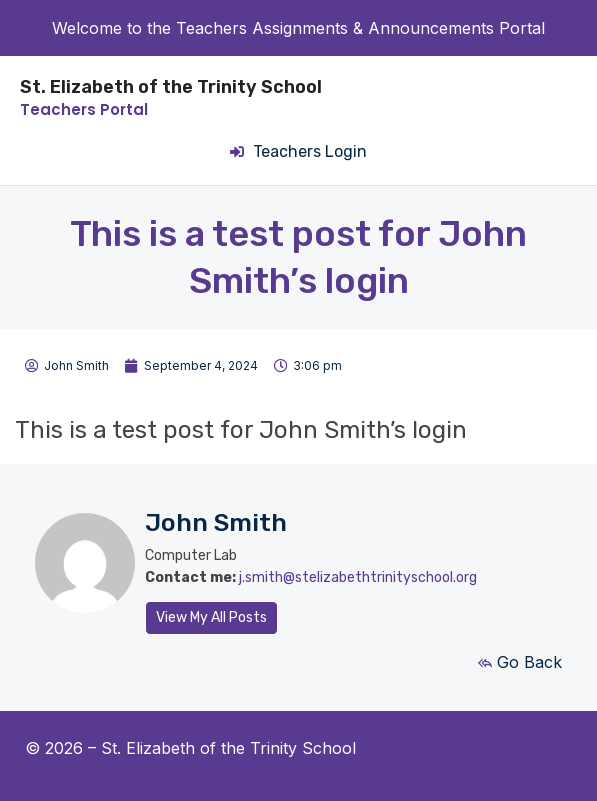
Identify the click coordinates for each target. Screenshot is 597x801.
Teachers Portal (84, 109)
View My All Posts (211, 617)
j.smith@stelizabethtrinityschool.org (358, 577)
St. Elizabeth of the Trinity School (171, 87)
